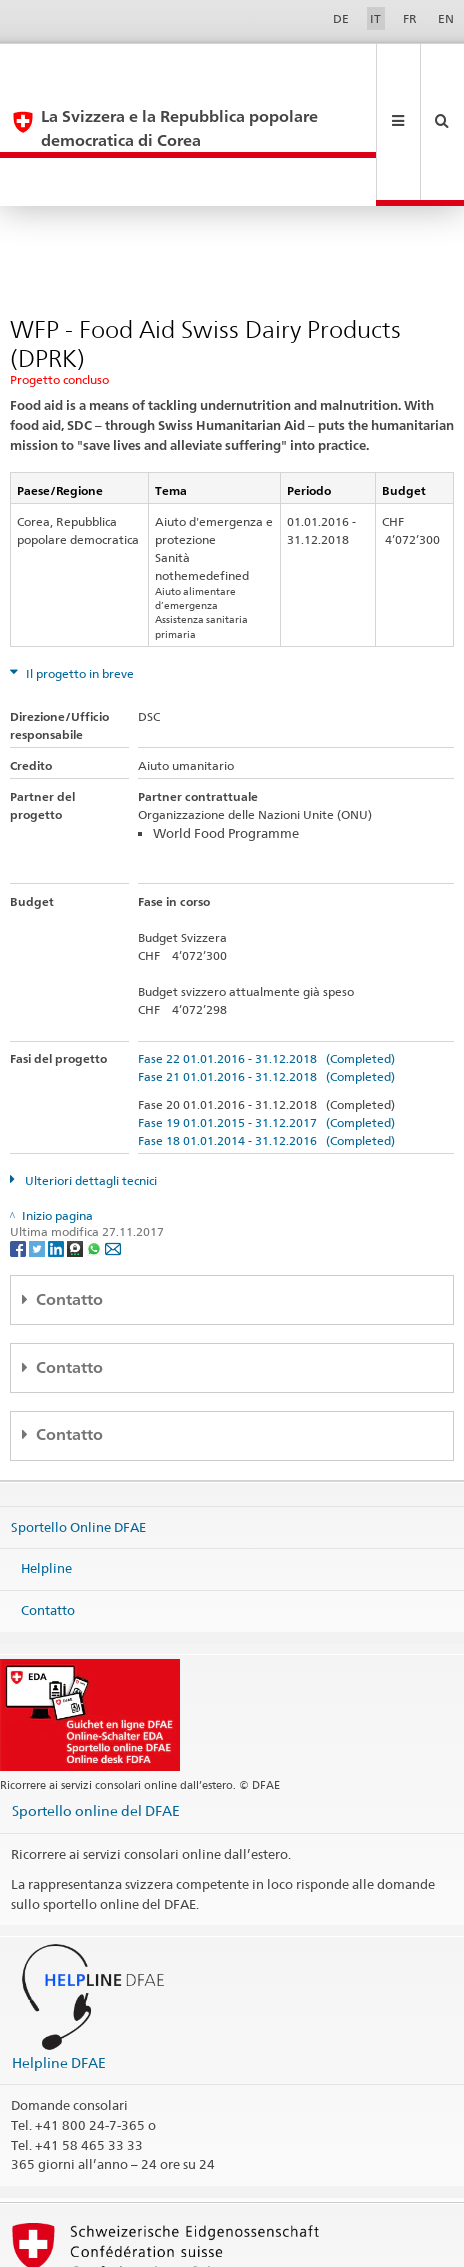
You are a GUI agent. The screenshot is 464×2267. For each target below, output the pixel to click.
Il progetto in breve (78, 578)
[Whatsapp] (95, 1152)
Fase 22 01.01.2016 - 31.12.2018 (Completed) (266, 963)
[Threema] (76, 1152)
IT (375, 18)
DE (341, 18)
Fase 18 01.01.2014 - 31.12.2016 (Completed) (266, 1045)
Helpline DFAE (59, 1967)
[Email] (113, 1152)
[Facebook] (19, 1152)
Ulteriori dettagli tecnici (89, 1085)
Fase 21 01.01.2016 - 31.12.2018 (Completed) (266, 981)
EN (446, 18)
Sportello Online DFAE (78, 1432)
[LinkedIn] (57, 1152)
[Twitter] (38, 1152)
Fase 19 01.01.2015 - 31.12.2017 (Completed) (266, 1027)
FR (410, 18)
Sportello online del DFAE (96, 1715)
